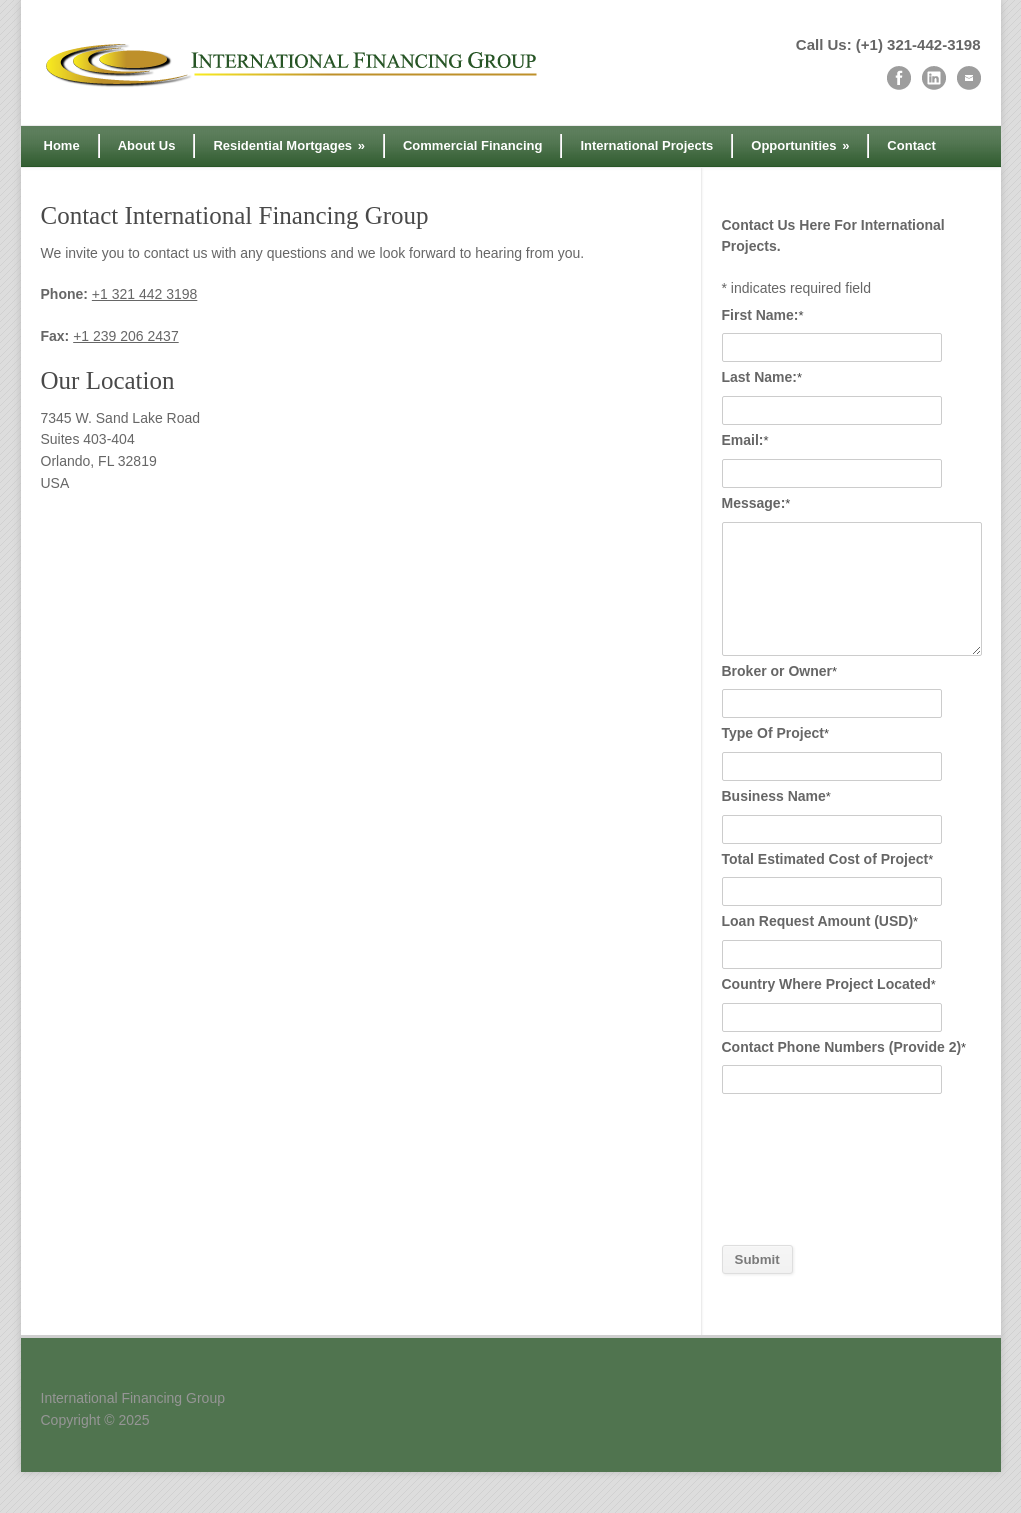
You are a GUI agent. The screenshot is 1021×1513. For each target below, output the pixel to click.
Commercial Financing (472, 145)
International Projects (646, 145)
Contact (911, 145)
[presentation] (804, 1171)
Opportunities (800, 145)
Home (62, 145)
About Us (147, 145)
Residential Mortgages (289, 145)
